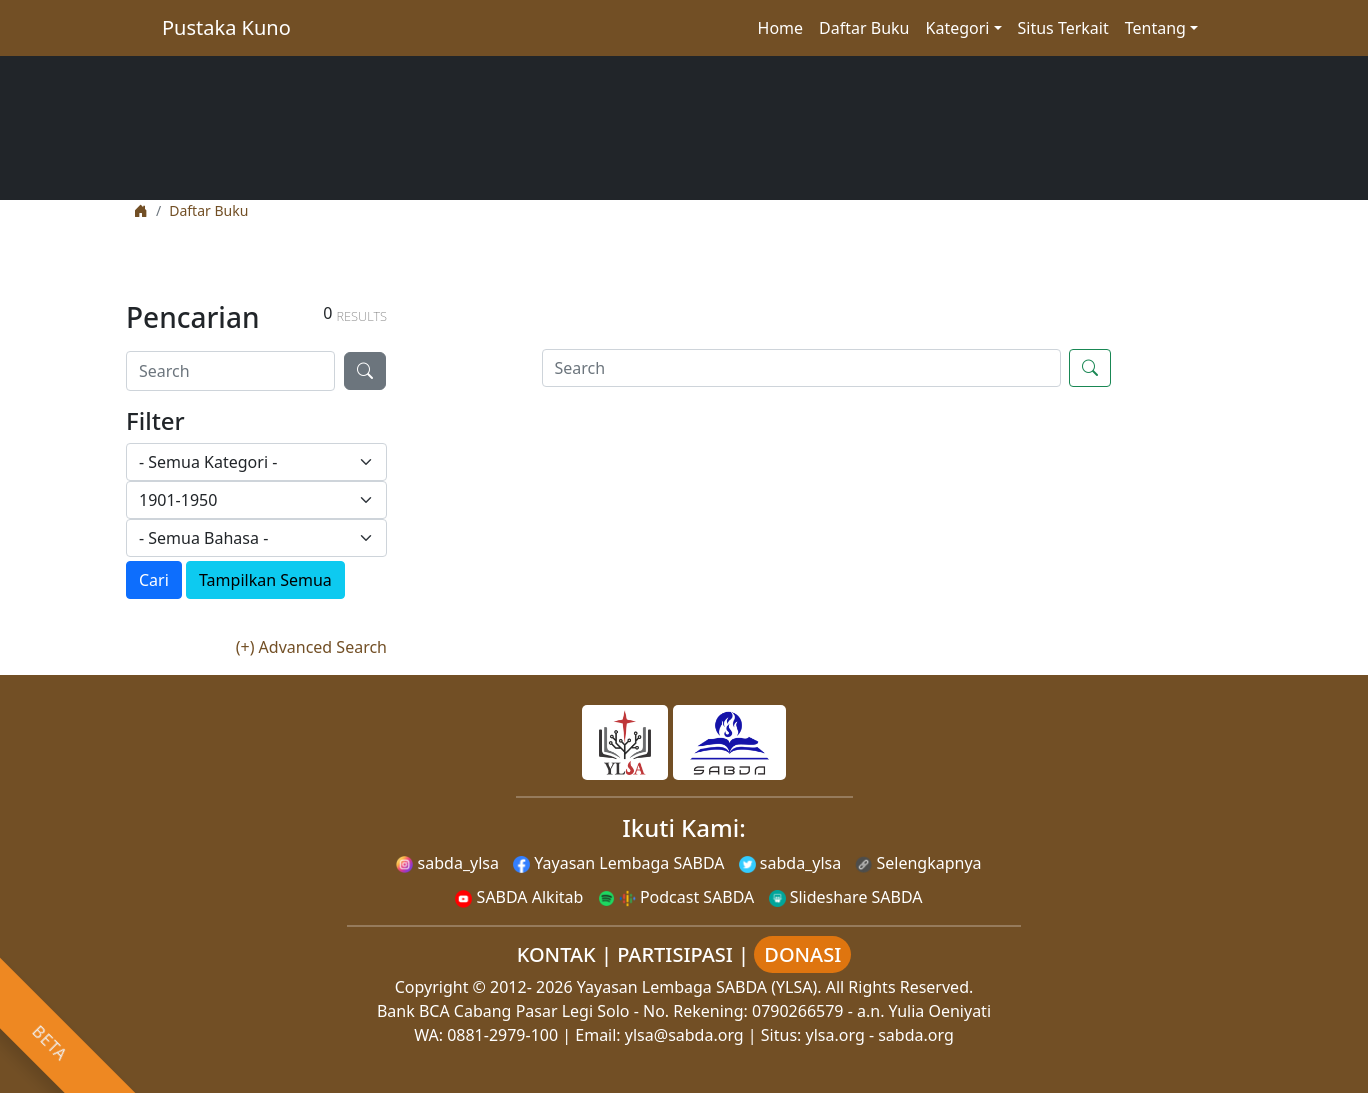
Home (781, 28)
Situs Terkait (1063, 28)
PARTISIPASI (675, 954)
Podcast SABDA (676, 897)
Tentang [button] (1155, 28)
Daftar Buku (864, 28)
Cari (154, 580)
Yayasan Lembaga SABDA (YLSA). (699, 987)
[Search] (230, 371)
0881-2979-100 (502, 1035)
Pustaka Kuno (226, 27)
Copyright (432, 987)
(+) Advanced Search (311, 647)
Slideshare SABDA (846, 897)
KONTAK (556, 954)
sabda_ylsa (447, 863)
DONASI (802, 954)
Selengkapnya (918, 863)
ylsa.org (835, 1035)
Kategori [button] (958, 28)
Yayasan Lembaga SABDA (618, 863)
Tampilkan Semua (265, 580)
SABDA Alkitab (519, 897)
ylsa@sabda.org (684, 1035)
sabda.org (916, 1035)
